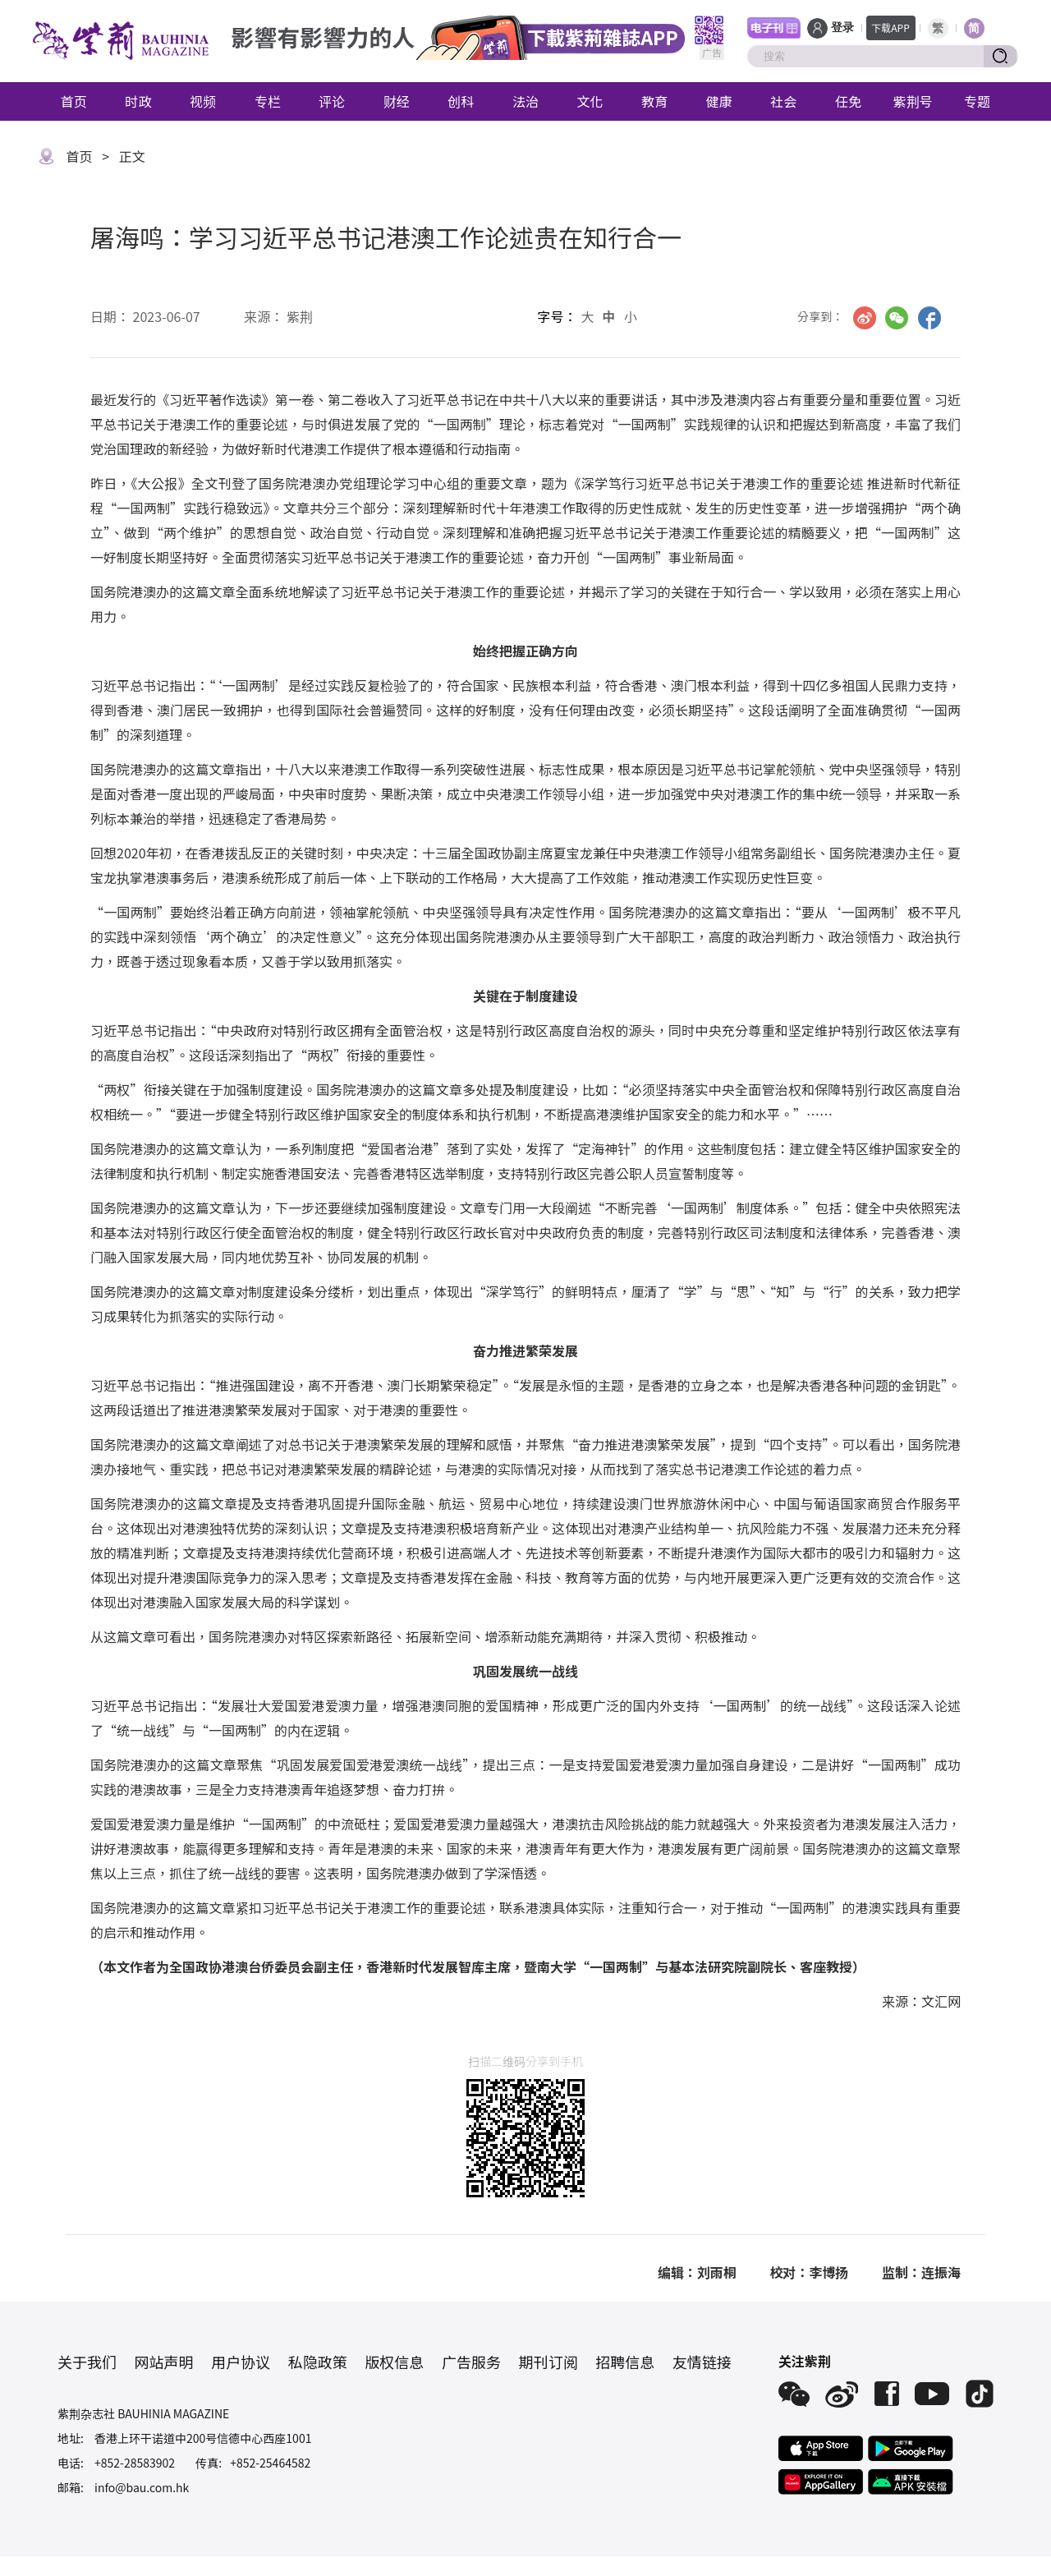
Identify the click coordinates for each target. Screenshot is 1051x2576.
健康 (719, 101)
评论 (332, 101)
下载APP (890, 27)
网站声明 (164, 2361)
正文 (132, 156)
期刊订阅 (548, 2361)
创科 (460, 101)
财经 (396, 101)
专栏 (268, 101)
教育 (654, 101)
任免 (848, 101)
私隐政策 (317, 2361)
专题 (977, 101)
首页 (74, 101)
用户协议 (240, 2361)
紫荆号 (913, 101)
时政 (138, 101)
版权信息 (394, 2361)
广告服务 (471, 2361)
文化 (590, 101)
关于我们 (87, 2361)
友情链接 (702, 2361)
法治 (525, 101)
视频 (203, 101)
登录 (842, 27)
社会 (783, 101)
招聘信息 (624, 2361)
